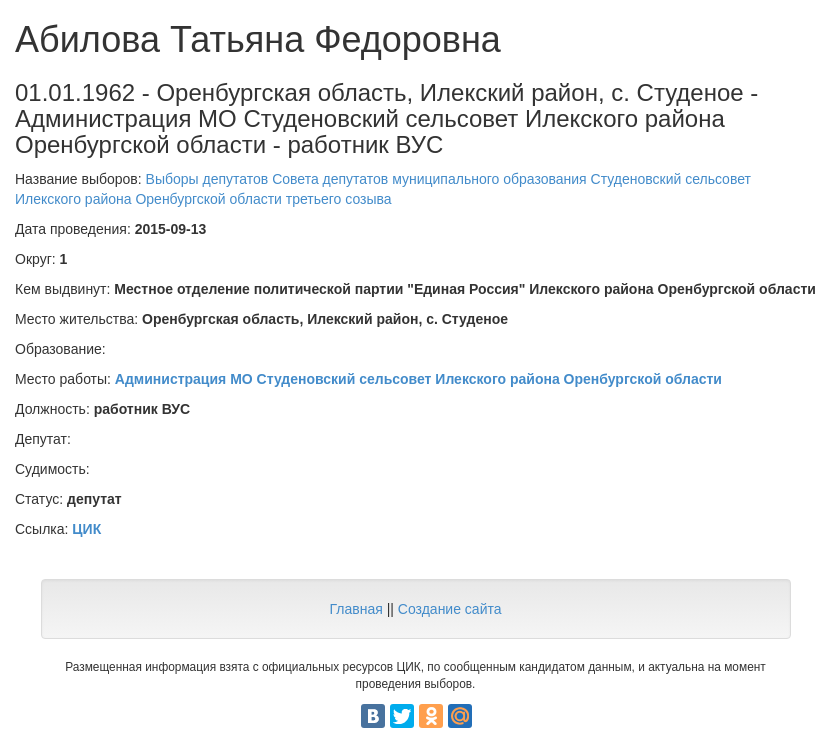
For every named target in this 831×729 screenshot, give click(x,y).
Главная (355, 609)
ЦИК (86, 529)
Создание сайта (450, 609)
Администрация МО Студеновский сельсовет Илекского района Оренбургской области (418, 379)
